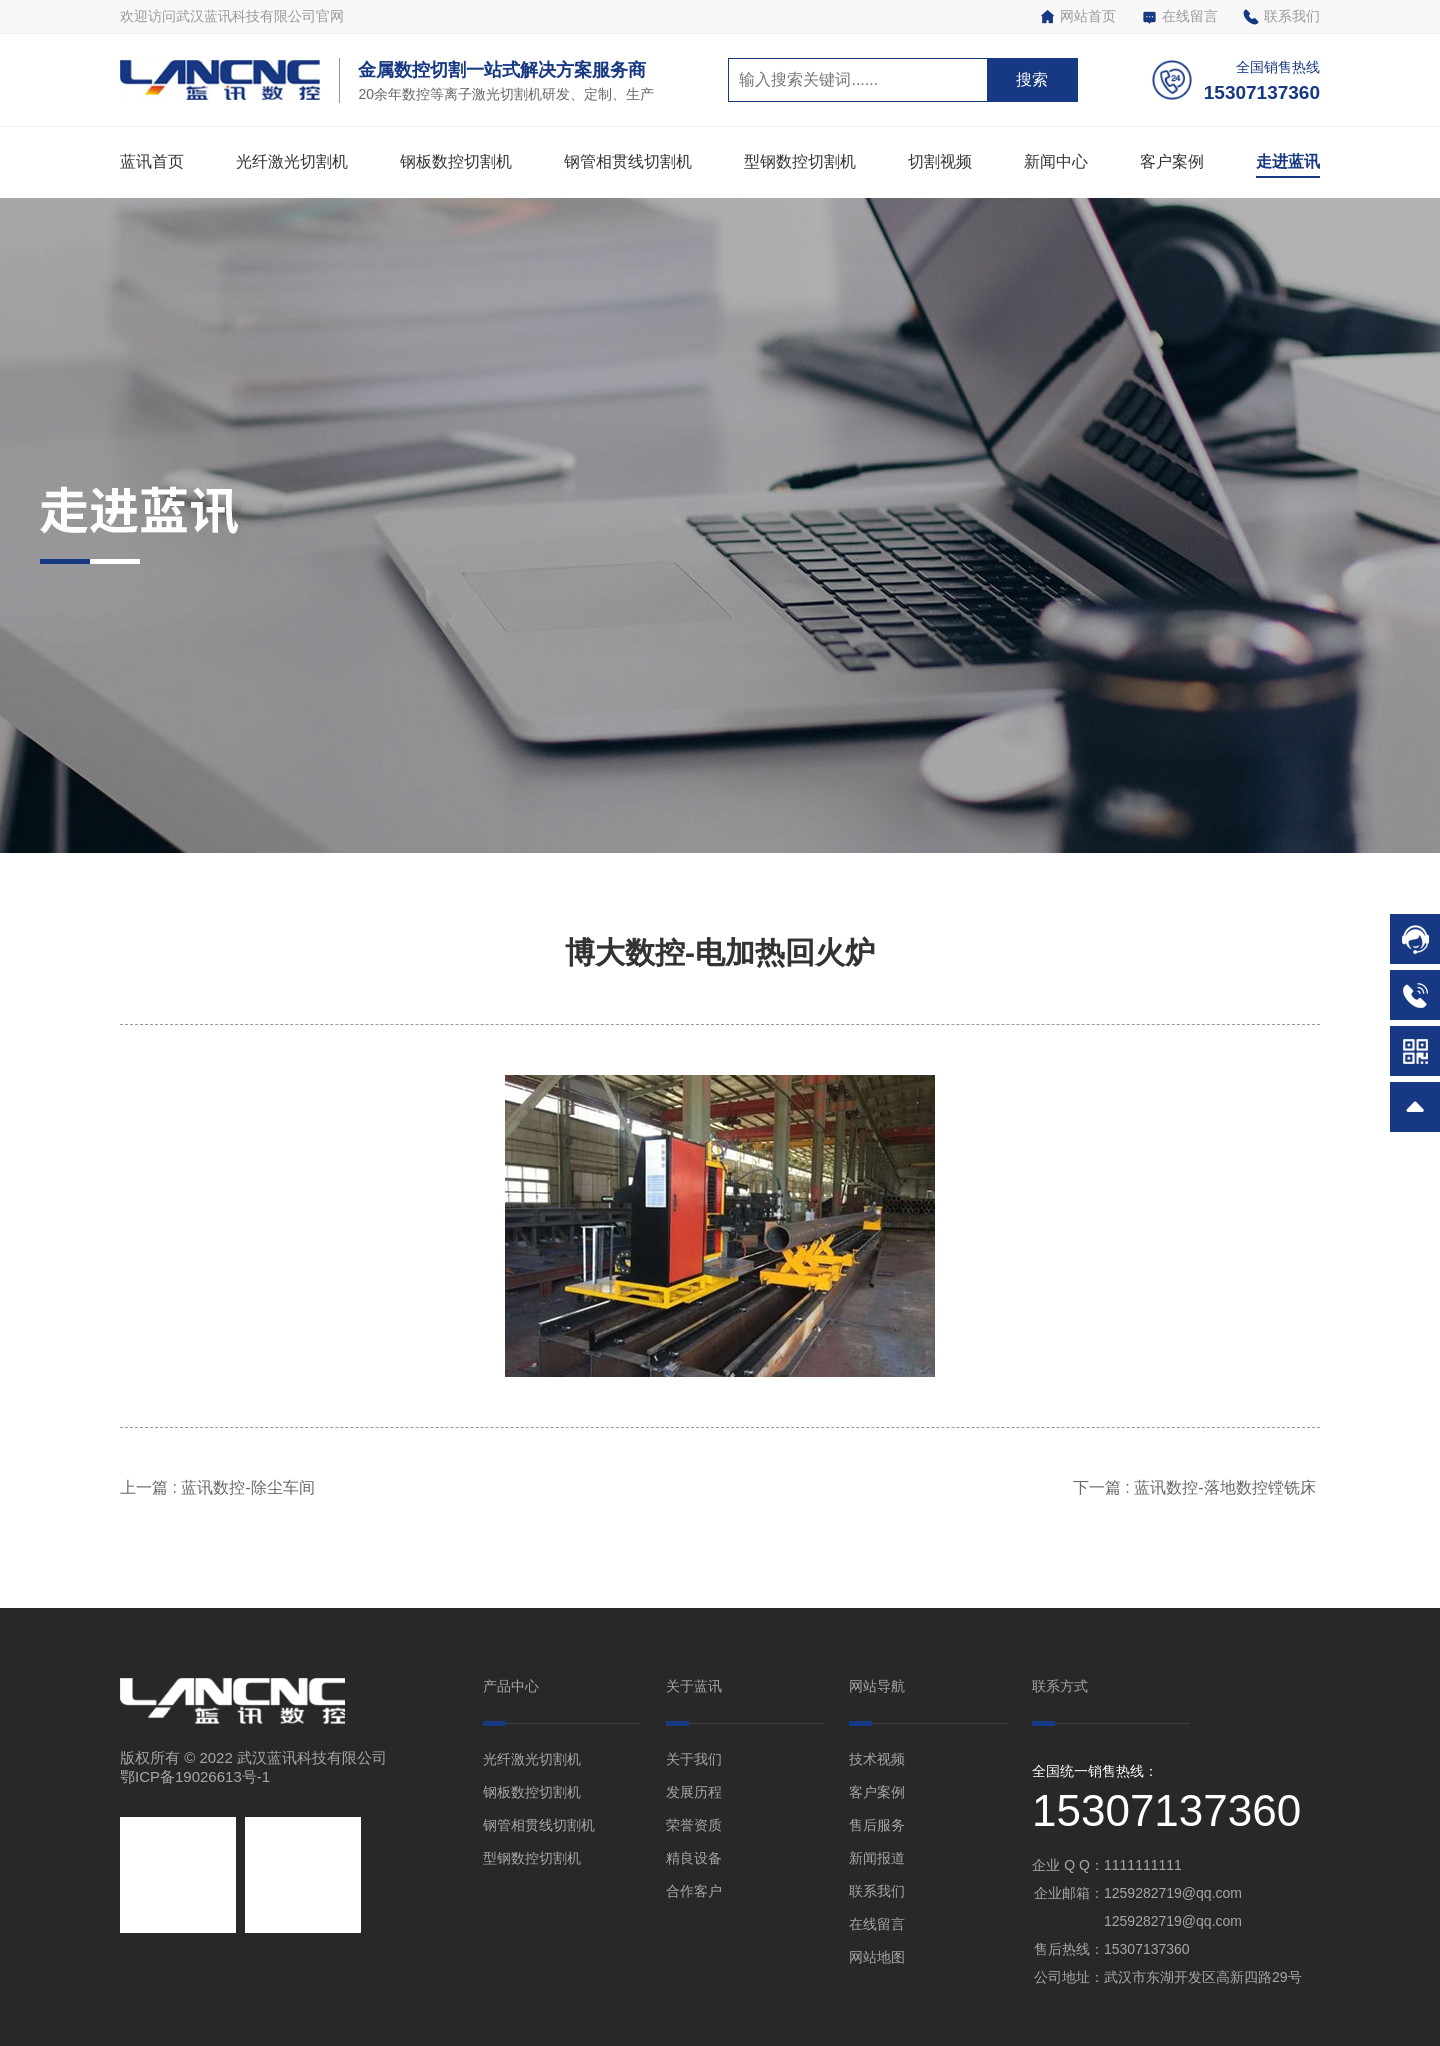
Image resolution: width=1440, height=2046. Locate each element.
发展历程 (694, 1792)
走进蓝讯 (1288, 161)
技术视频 (877, 1759)
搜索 (1032, 79)
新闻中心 (1056, 161)
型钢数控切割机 (800, 161)
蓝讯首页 (152, 161)
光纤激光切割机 (292, 161)
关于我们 (694, 1759)
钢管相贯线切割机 (628, 161)
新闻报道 (877, 1858)
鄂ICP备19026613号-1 (195, 1776)
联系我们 (1281, 16)
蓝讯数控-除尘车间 (252, 1487)
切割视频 (940, 161)
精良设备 (694, 1858)
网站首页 (1077, 16)
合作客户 (694, 1891)
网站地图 (877, 1957)
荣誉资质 (694, 1825)
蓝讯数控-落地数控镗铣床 (1227, 1487)
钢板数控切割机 (456, 161)
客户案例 (1172, 161)
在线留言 (1179, 16)
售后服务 (877, 1825)
